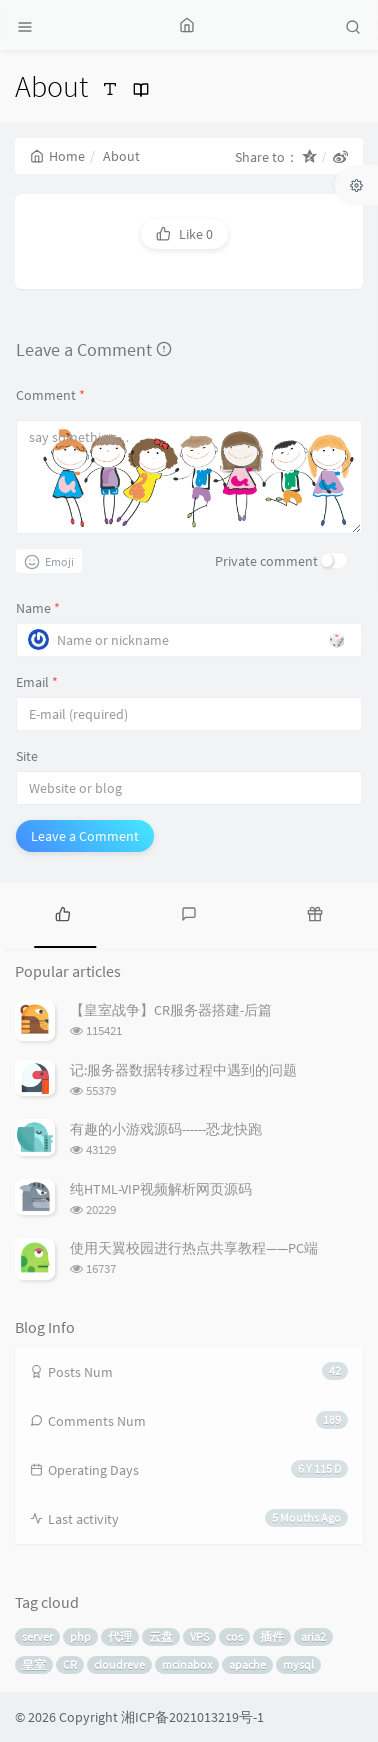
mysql (298, 1664)
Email (37, 682)
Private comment (266, 561)
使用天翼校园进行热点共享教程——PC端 (194, 1248)
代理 (120, 1636)
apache (247, 1664)
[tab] (63, 913)
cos (234, 1636)
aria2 (313, 1636)
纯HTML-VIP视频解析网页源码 (161, 1189)
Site (27, 756)
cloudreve (119, 1664)
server (37, 1636)
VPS (199, 1636)
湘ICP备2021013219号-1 (192, 1717)
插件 (272, 1636)
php (80, 1636)
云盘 (161, 1636)
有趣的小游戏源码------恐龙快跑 (166, 1129)
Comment (50, 395)
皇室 (34, 1664)
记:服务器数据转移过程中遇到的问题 (183, 1070)
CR (70, 1664)
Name (38, 608)
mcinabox (187, 1664)
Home (57, 156)
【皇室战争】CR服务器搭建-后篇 (171, 1010)
